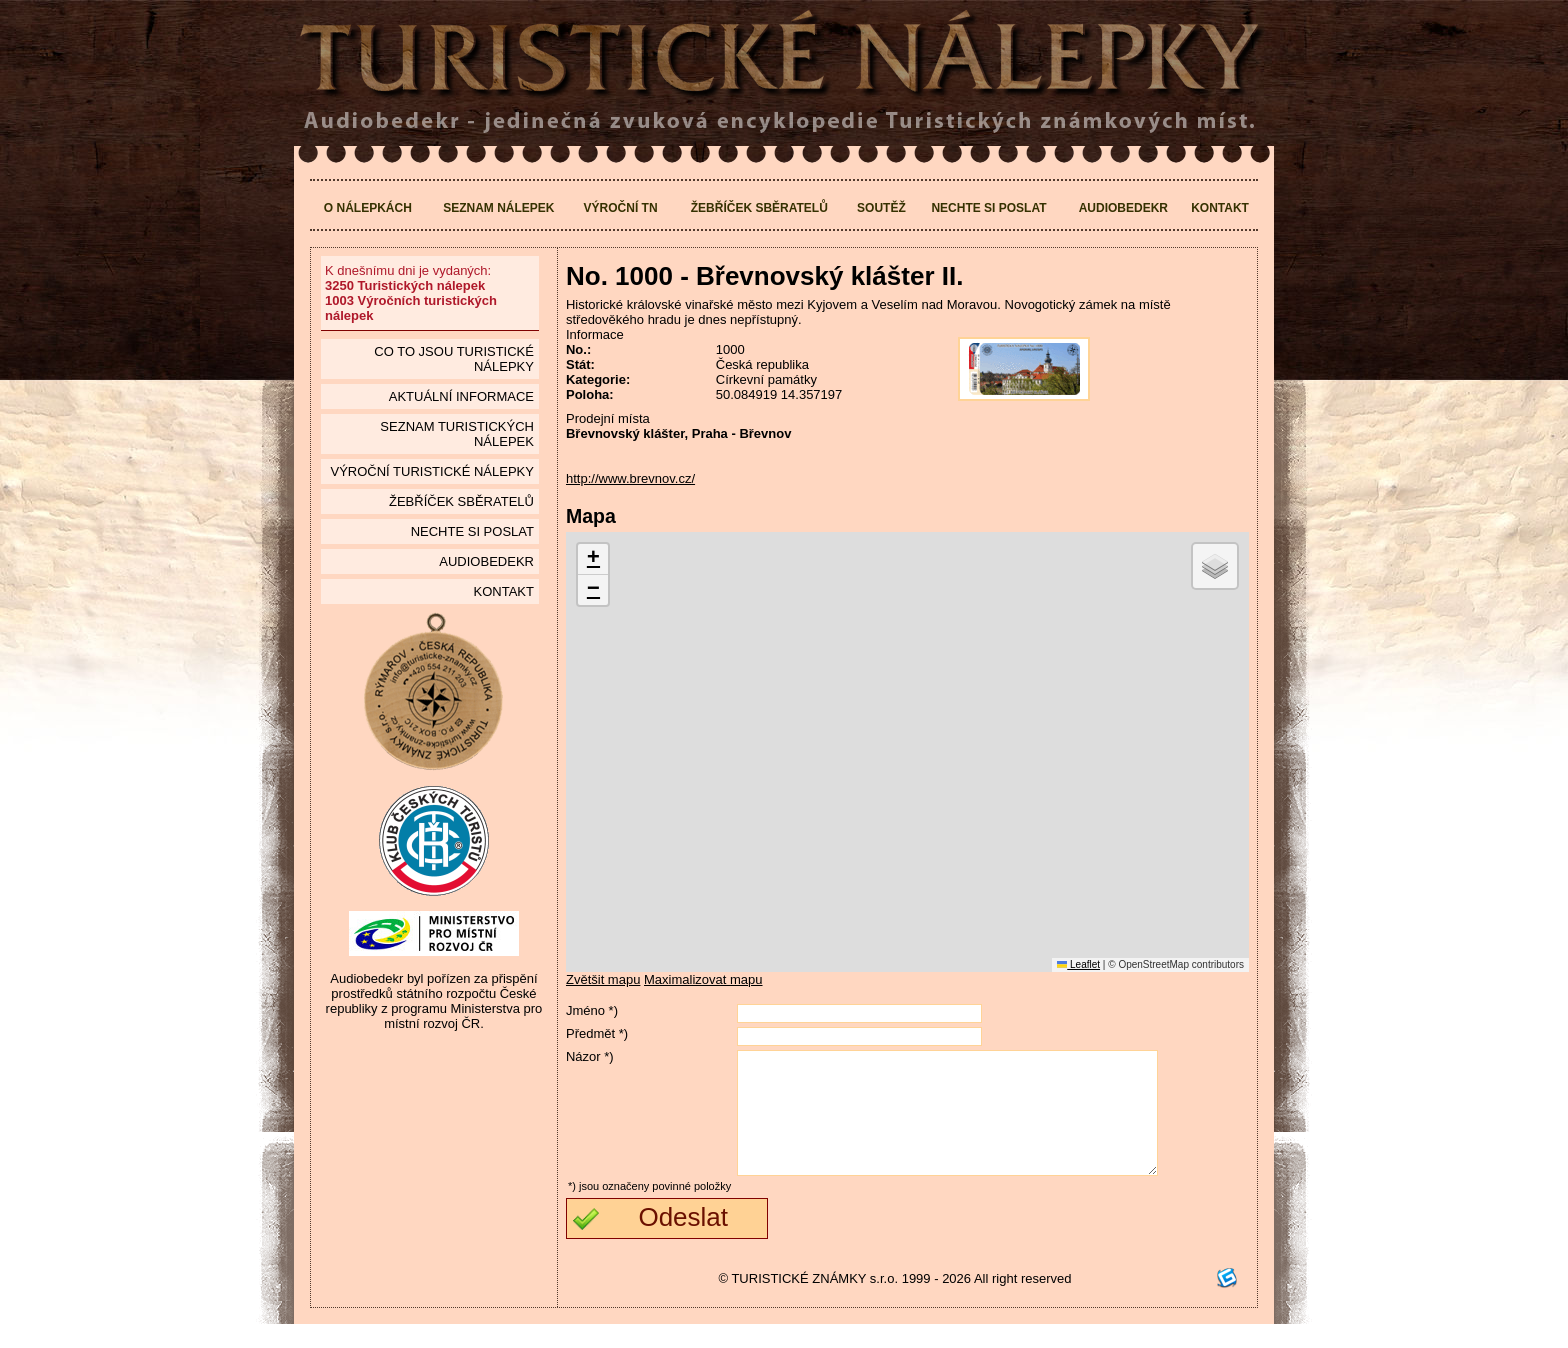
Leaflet (1078, 964)
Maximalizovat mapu (703, 979)
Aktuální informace (461, 396)
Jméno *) (592, 1010)
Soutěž (881, 208)
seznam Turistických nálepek (457, 434)
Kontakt (1220, 208)
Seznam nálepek (498, 208)
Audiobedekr (1123, 208)
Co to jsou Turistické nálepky (454, 359)
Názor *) (590, 1056)
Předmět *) (597, 1033)
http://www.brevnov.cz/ (630, 478)
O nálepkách (368, 208)
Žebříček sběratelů (759, 208)
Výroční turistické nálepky (431, 471)
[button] (593, 559)
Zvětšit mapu (603, 979)
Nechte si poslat (988, 208)
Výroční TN (621, 208)
